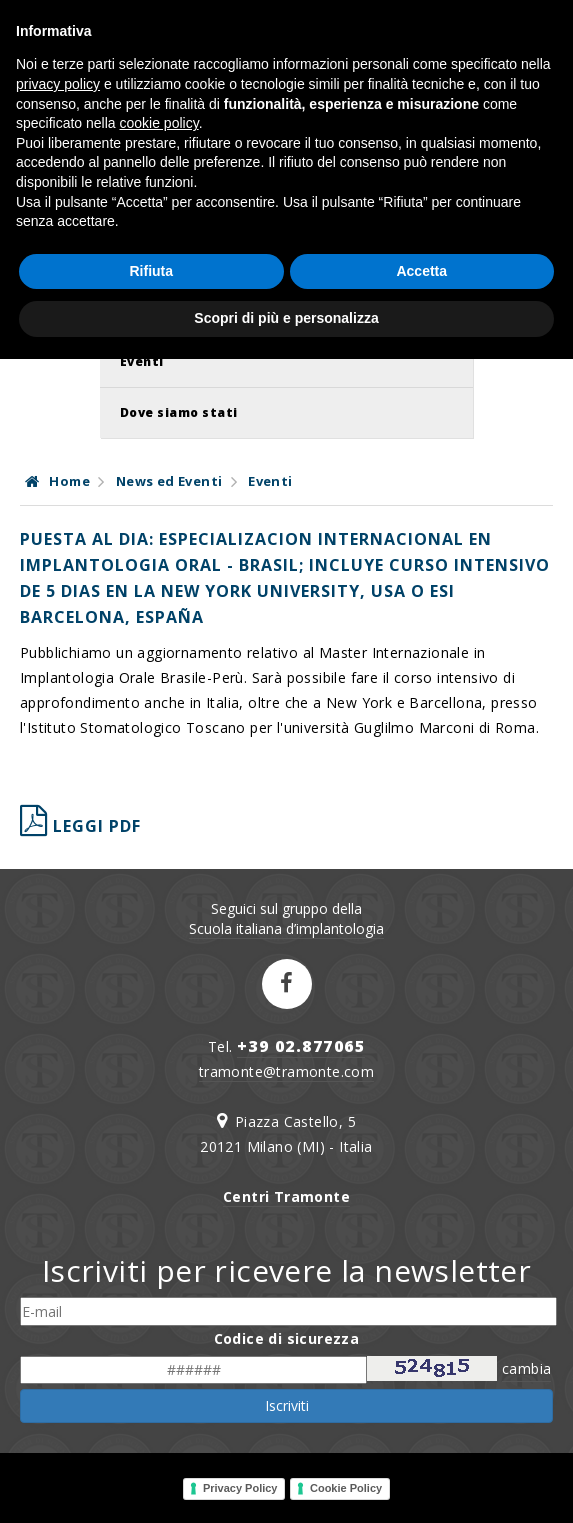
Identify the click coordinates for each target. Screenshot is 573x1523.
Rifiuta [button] (151, 1435)
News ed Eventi (169, 481)
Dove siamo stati (179, 412)
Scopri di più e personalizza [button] (286, 1482)
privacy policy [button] (58, 1248)
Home (57, 481)
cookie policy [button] (159, 1287)
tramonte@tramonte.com (286, 1071)
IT (537, 50)
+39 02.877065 (301, 1046)
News (139, 310)
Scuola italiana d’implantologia (286, 928)
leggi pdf (80, 826)
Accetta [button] (421, 1435)
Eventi (142, 361)
